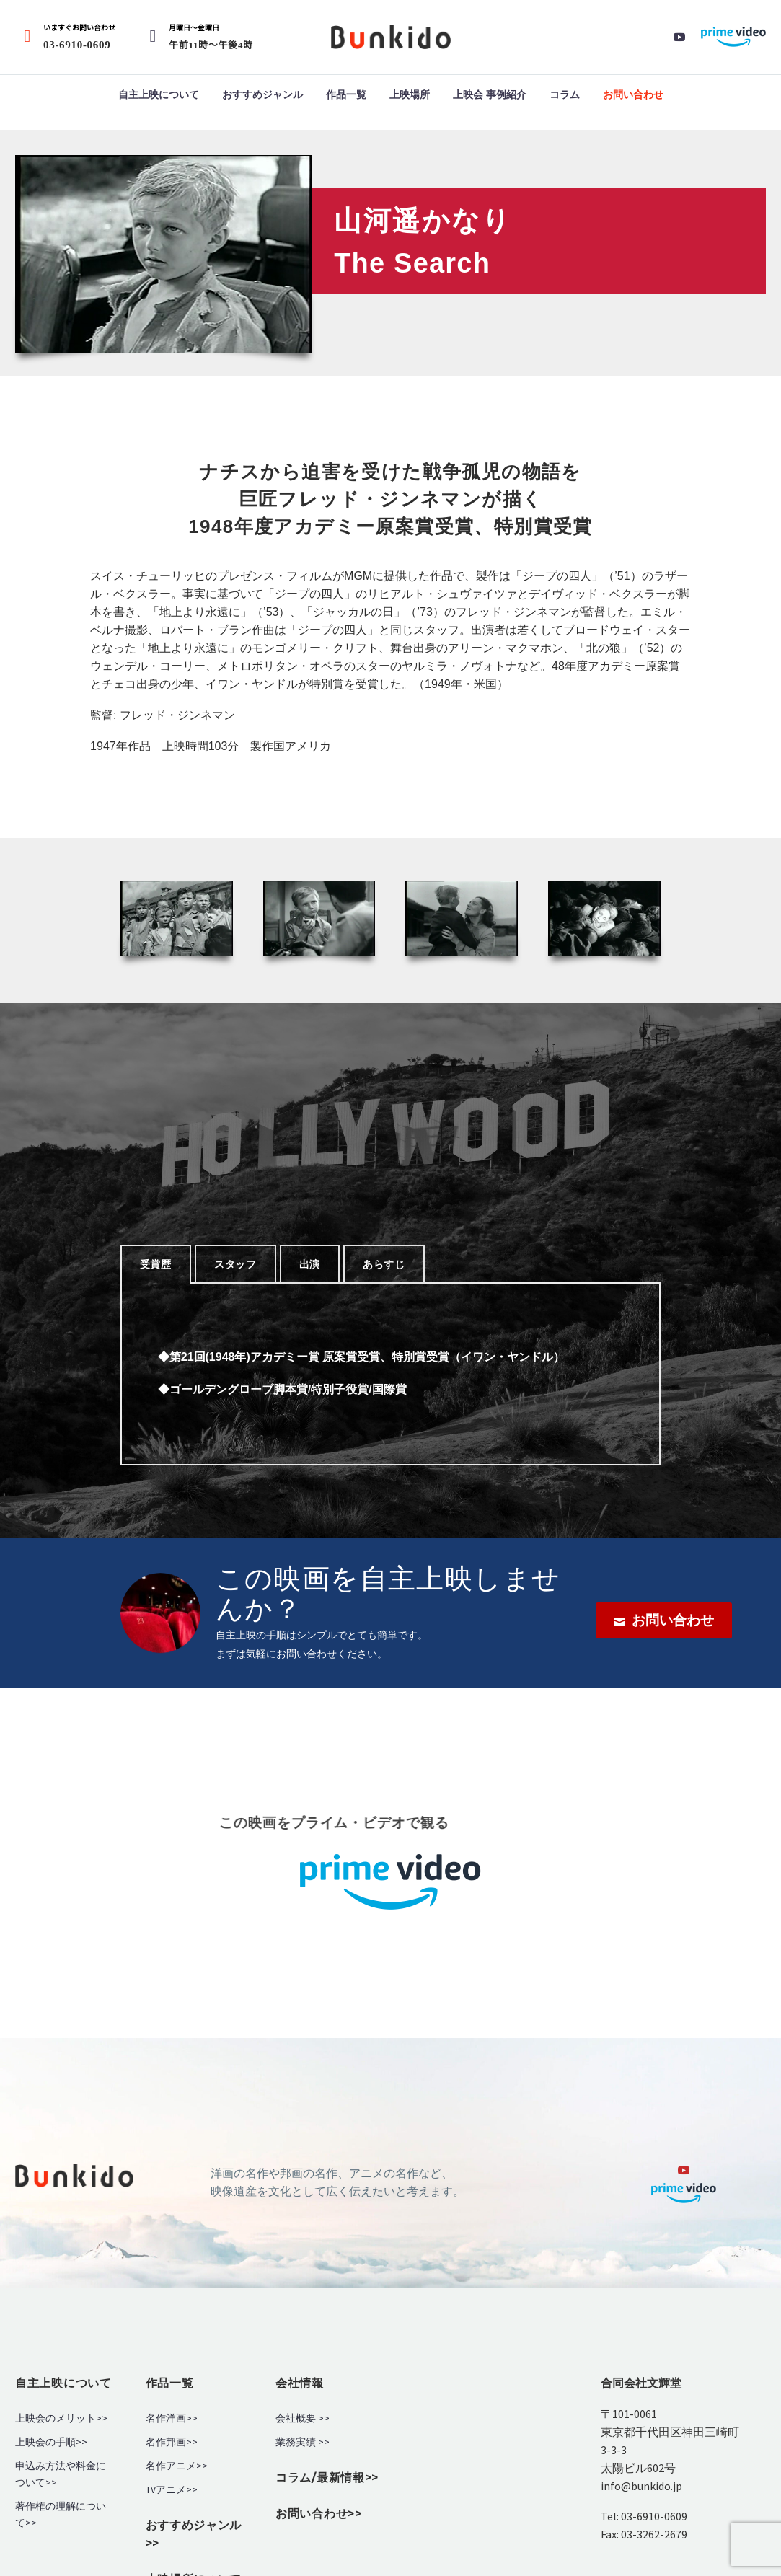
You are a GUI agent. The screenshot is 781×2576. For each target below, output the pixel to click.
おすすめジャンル (262, 94)
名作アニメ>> (177, 2466)
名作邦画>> (172, 2442)
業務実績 (295, 2442)
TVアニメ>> (172, 2490)
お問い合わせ (633, 94)
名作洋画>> (172, 2418)
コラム (565, 94)
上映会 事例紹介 (489, 94)
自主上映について (158, 94)
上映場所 (409, 94)
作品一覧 (346, 94)
